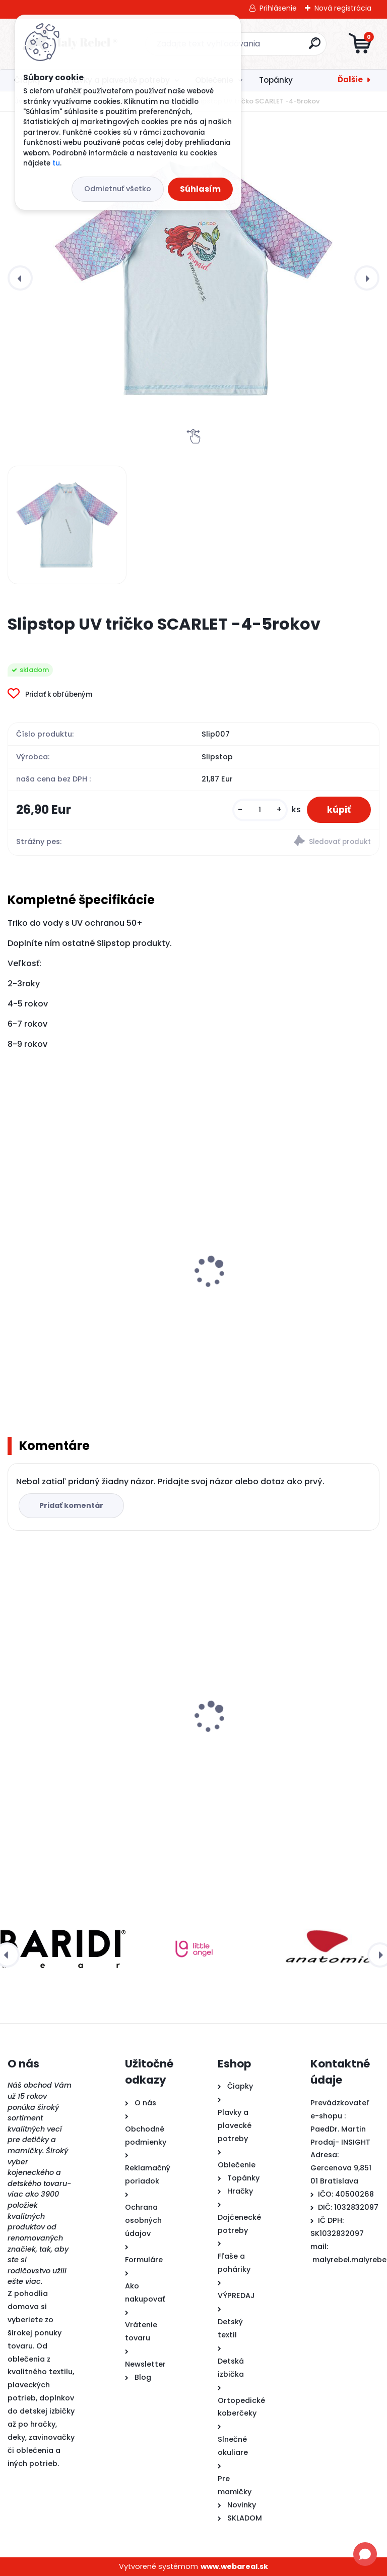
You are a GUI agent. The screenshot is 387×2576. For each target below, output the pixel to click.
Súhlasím (200, 189)
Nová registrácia (342, 8)
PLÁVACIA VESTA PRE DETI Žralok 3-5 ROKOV (274, 1303)
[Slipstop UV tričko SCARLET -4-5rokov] (193, 278)
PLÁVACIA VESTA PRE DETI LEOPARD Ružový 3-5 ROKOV (96, 1303)
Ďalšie (350, 79)
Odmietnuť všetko (117, 189)
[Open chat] (365, 2554)
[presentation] (20, 278)
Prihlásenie (278, 8)
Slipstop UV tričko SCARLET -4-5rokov (87, 1740)
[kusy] (260, 810)
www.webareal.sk (234, 2566)
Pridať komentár (71, 1505)
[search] (314, 47)
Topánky (276, 80)
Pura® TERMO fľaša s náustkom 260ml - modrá (281, 1745)
